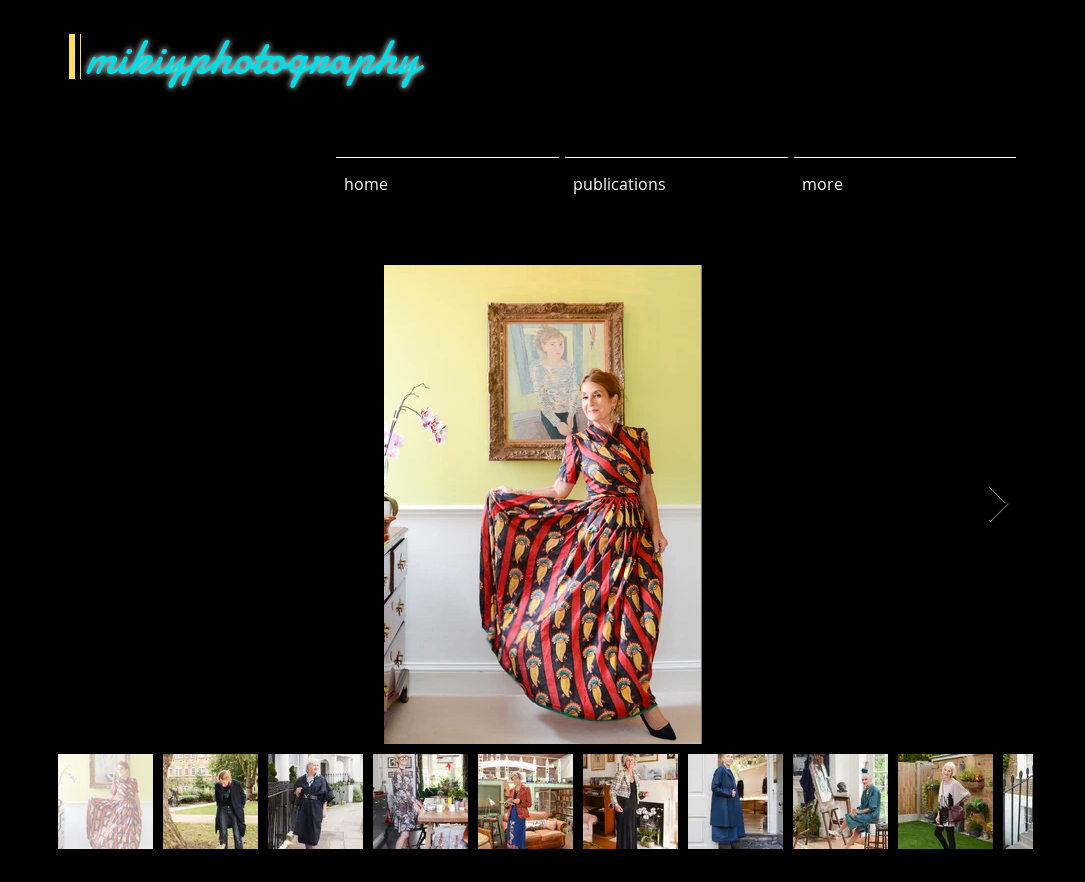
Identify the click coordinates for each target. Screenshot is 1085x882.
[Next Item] (998, 504)
